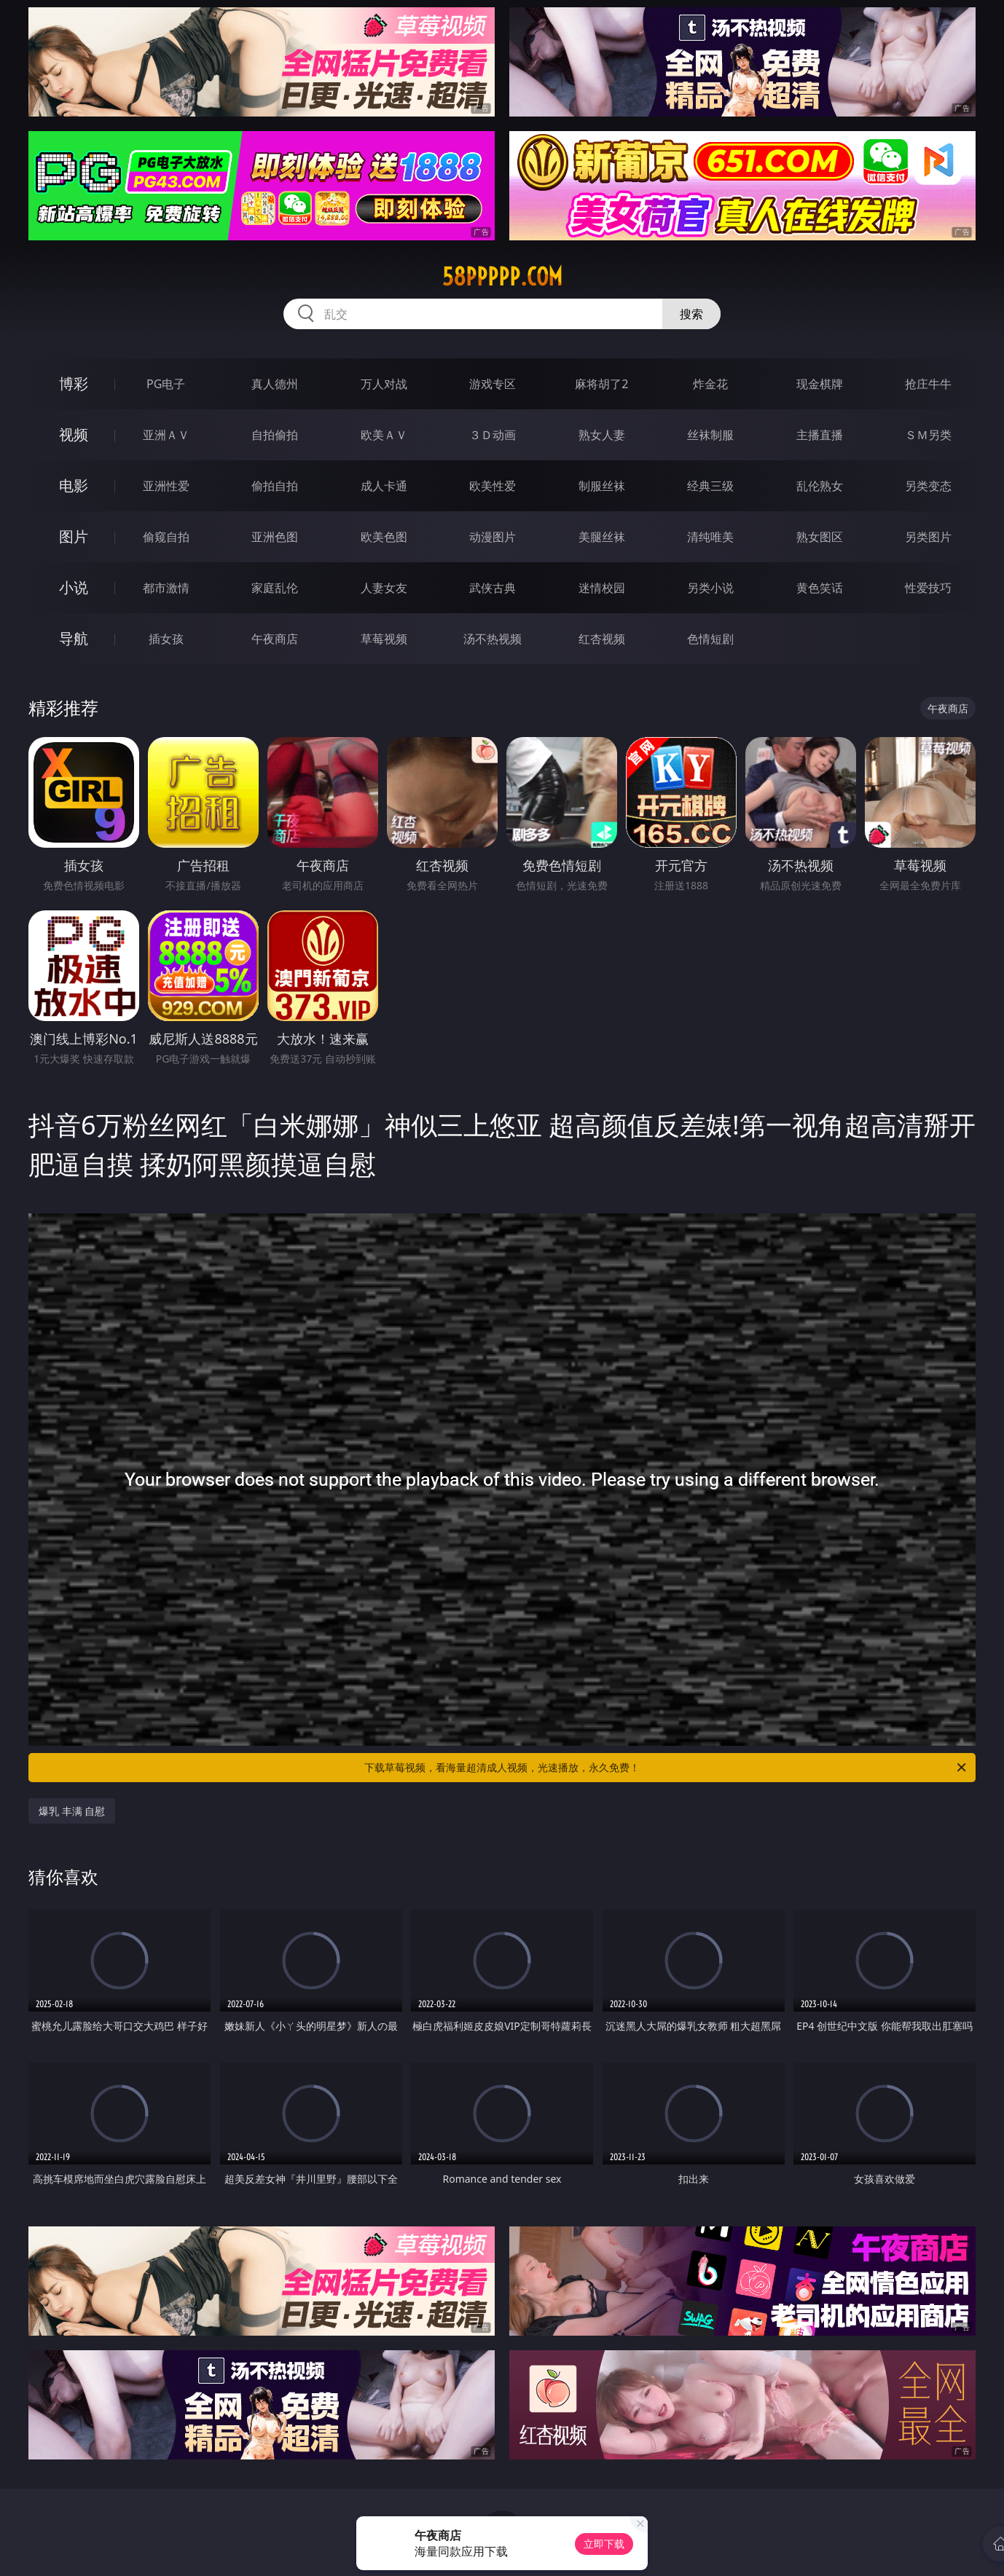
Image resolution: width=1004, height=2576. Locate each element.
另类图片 (928, 537)
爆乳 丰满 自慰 (72, 1811)
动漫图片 (492, 537)
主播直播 (819, 435)
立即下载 (604, 2544)
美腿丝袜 (602, 537)
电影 (73, 485)
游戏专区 (492, 384)
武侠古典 (492, 588)
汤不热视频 (492, 639)
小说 (73, 587)
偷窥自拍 (166, 537)
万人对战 (384, 384)
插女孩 (166, 639)
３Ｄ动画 (492, 435)
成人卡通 (384, 486)
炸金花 (710, 384)
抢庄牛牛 (928, 384)
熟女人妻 (602, 435)
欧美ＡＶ (384, 435)
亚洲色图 (274, 537)
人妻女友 (384, 588)
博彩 (73, 383)
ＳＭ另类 (928, 435)
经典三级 (710, 486)
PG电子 (165, 384)
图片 (73, 536)
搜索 (691, 314)
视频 (73, 434)
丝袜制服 (710, 435)
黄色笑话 (819, 588)
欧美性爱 (492, 486)
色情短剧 (710, 639)
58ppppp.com (502, 276)
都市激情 (166, 588)
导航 (73, 638)
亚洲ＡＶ (166, 435)
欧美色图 (384, 537)
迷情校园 (602, 588)
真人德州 (274, 384)
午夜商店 (274, 639)
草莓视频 (384, 639)
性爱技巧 (928, 588)
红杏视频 (602, 639)
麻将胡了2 (601, 384)
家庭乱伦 (274, 588)
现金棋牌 (819, 384)
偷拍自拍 (274, 486)
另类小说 (710, 588)
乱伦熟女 (819, 486)
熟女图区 (819, 537)
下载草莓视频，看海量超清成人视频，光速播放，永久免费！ (666, 1767)
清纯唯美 (710, 537)
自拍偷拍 (274, 435)
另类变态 (928, 486)
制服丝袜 (602, 486)
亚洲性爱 (166, 486)
